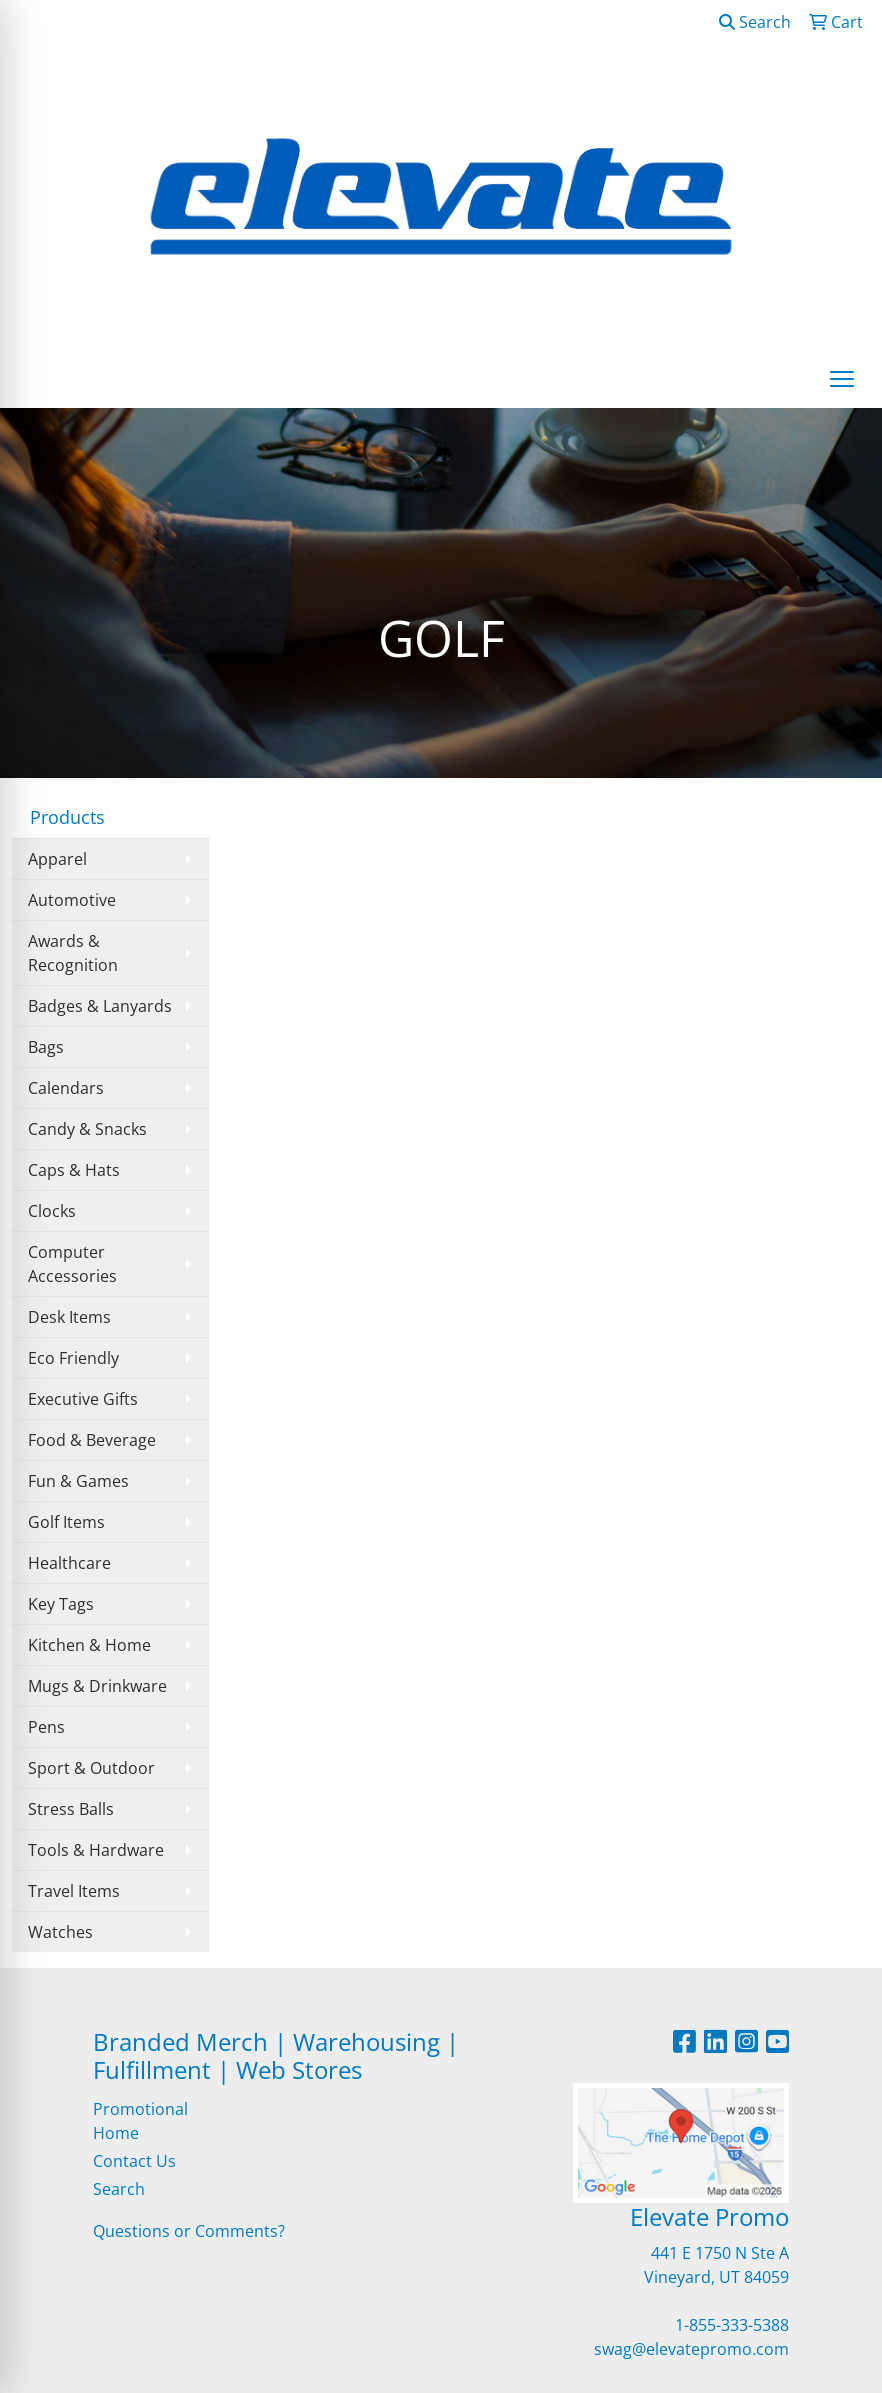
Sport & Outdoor (91, 1768)
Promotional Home (140, 2121)
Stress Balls (71, 1809)
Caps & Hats (74, 1170)
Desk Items (69, 1317)
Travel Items (74, 1891)
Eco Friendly (73, 1358)
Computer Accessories (72, 1264)
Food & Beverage (92, 1440)
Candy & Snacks (87, 1129)
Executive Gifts (83, 1399)
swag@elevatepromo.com (691, 2349)
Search (755, 22)
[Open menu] (842, 379)
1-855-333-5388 (732, 2325)
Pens (46, 1727)
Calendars (66, 1088)
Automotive (72, 900)
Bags (46, 1047)
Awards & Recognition (73, 953)
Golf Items (66, 1522)
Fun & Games (78, 1481)
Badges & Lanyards (100, 1006)
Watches (60, 1932)
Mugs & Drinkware (97, 1686)
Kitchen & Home (89, 1645)
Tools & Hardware (96, 1850)
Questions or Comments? (189, 2231)
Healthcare (69, 1563)
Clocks (52, 1211)
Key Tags (61, 1604)
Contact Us (134, 2161)
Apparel (57, 859)
